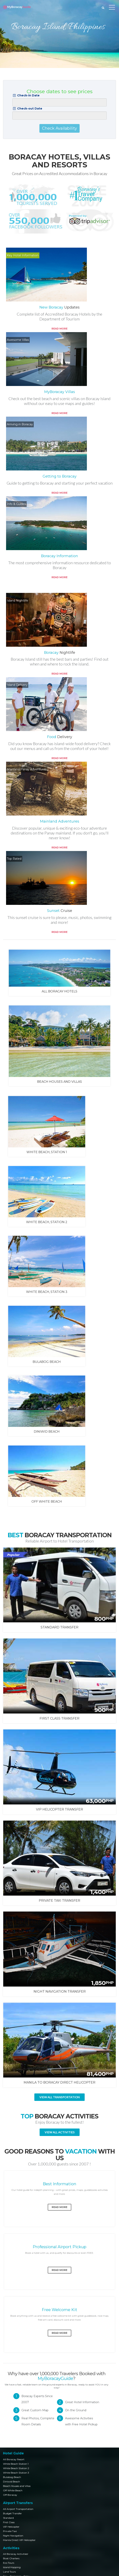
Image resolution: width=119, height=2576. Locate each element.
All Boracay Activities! (15, 2553)
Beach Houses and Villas (17, 2485)
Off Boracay (10, 2494)
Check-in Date (26, 95)
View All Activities (60, 2132)
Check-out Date (27, 108)
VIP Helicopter (11, 2526)
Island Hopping (12, 2567)
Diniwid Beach (11, 2481)
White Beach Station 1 (15, 2463)
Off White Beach (12, 2490)
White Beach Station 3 (16, 2472)
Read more (59, 328)
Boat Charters (11, 2558)
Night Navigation (13, 2535)
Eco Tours (8, 2562)
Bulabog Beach (12, 2477)
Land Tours (9, 2571)
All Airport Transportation (18, 2508)
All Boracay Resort (13, 2459)
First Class (9, 2522)
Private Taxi (10, 2531)
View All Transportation (59, 2097)
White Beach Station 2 (16, 2468)
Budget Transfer (12, 2513)
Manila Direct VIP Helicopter (19, 2540)
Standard (8, 2517)
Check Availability (59, 128)
